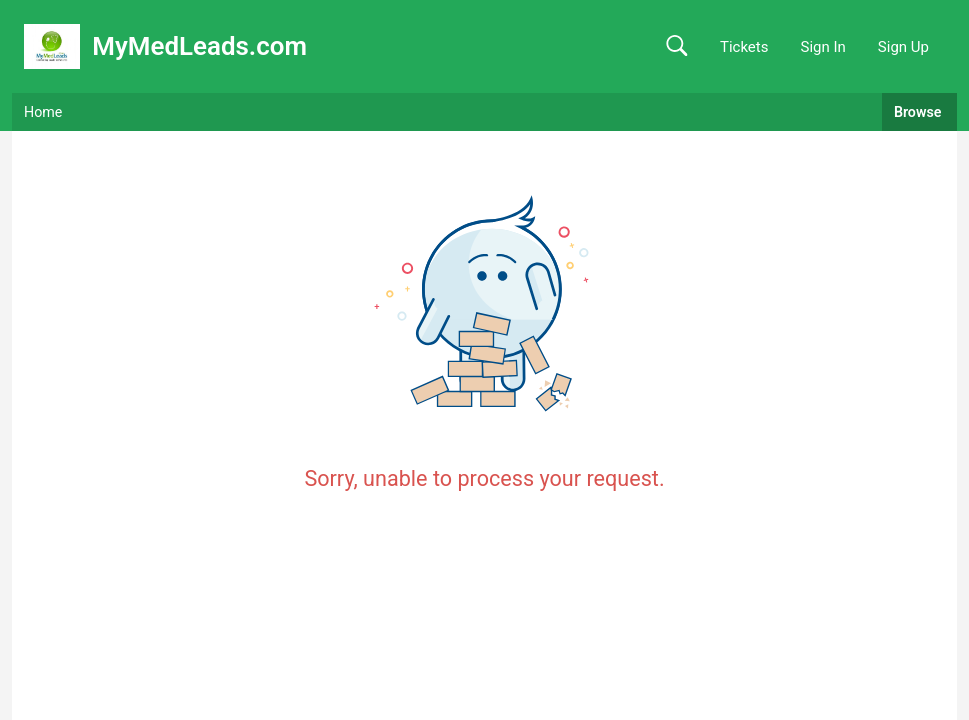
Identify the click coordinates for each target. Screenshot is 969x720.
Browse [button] (919, 112)
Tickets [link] (744, 47)
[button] (676, 46)
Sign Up (903, 47)
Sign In (822, 47)
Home (43, 112)
